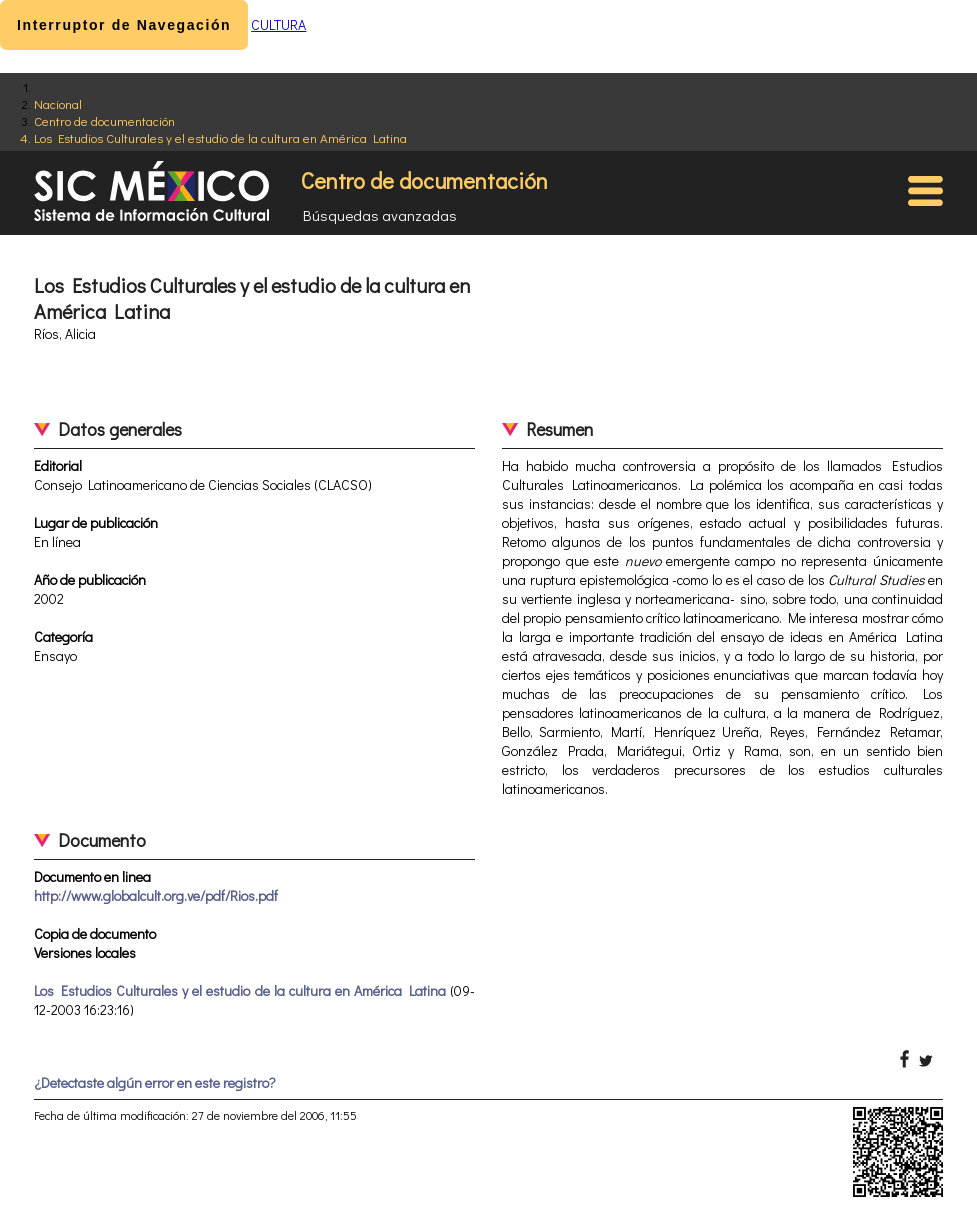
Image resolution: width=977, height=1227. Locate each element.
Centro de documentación (104, 120)
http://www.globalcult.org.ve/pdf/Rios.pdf (156, 895)
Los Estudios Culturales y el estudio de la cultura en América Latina (220, 137)
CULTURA (278, 24)
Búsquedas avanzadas (380, 215)
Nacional (58, 103)
